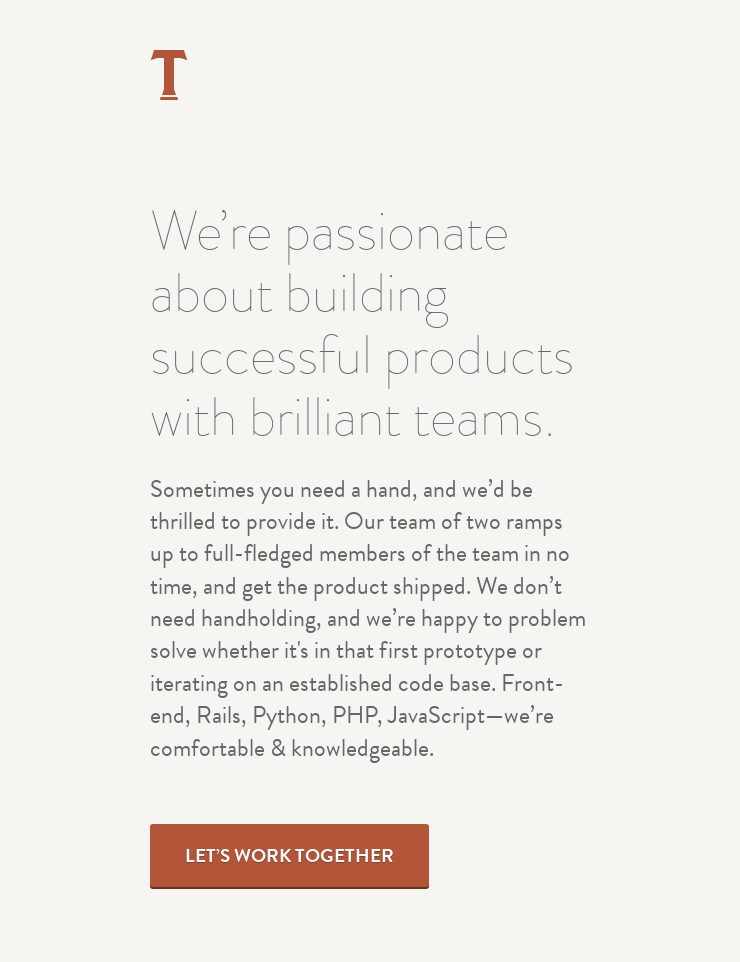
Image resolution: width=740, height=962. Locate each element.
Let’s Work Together (289, 855)
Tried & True (169, 75)
